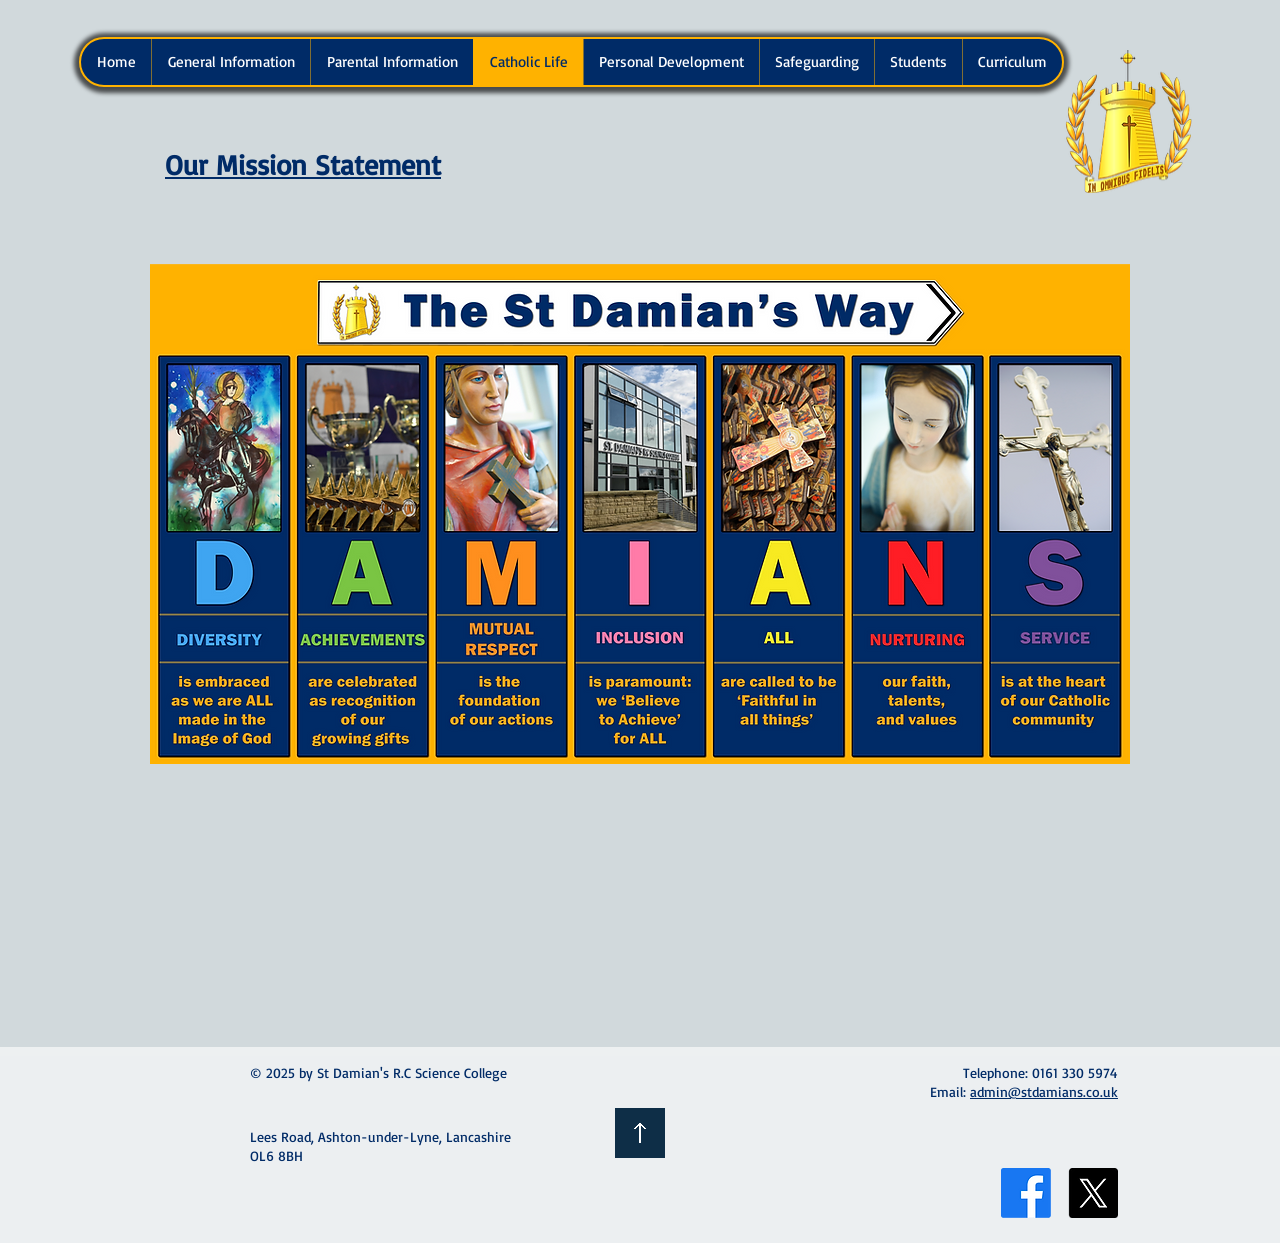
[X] (1093, 1193)
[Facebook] (1026, 1193)
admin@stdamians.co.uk (1044, 1091)
